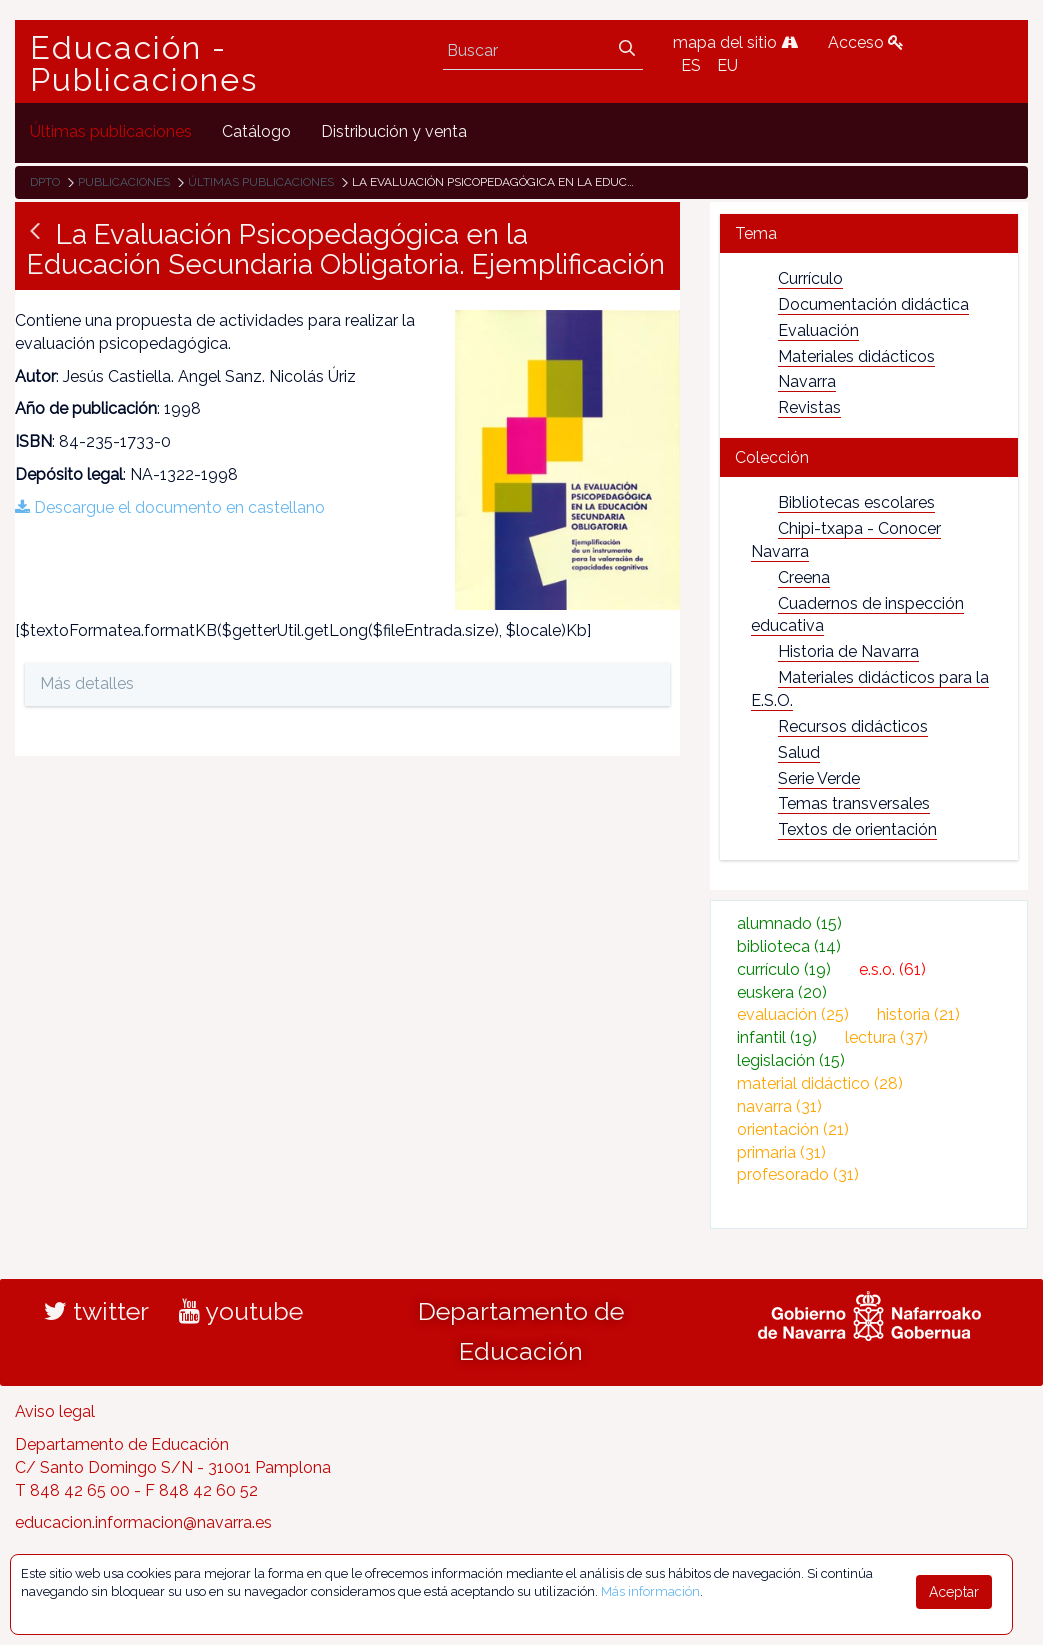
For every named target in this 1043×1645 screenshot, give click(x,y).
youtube (241, 1311)
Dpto (45, 182)
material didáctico (820, 1083)
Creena (804, 577)
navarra (779, 1106)
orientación (793, 1129)
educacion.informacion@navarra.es (143, 1522)
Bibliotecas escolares (856, 502)
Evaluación (818, 330)
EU (727, 65)
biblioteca (789, 946)
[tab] (869, 233)
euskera (782, 992)
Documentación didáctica (873, 304)
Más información (650, 1591)
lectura (886, 1037)
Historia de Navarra (848, 651)
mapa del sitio (735, 42)
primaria (781, 1152)
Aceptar (954, 1592)
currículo (784, 969)
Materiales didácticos (856, 356)
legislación (791, 1060)
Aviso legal (55, 1411)
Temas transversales (854, 803)
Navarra (807, 381)
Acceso (866, 42)
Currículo (810, 278)
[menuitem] (111, 132)
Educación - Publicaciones (144, 64)
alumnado (789, 923)
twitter (96, 1311)
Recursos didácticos (853, 726)
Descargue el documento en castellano (170, 507)
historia (918, 1014)
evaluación (793, 1014)
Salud (799, 752)
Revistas (809, 407)
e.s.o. (892, 969)
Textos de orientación (857, 829)
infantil (777, 1037)
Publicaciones (124, 182)
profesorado (798, 1174)
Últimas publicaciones (261, 182)
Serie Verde (819, 778)
